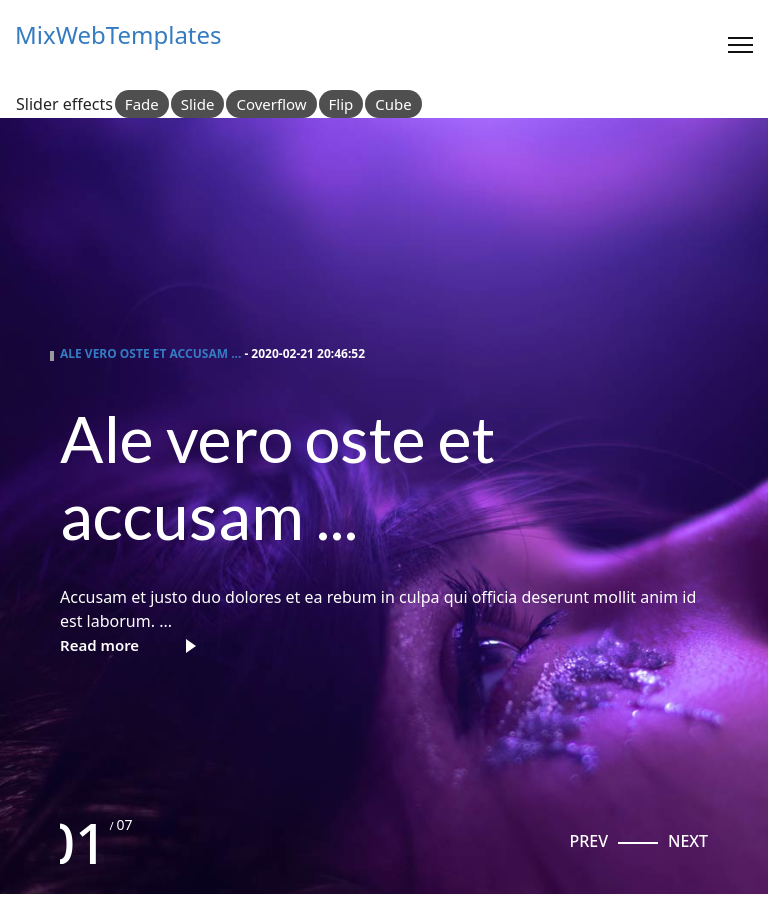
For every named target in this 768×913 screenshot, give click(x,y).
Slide (198, 104)
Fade (142, 104)
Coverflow (271, 104)
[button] (588, 841)
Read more (99, 645)
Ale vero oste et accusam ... (150, 353)
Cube (393, 104)
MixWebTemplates (118, 35)
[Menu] (740, 45)
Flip (341, 104)
